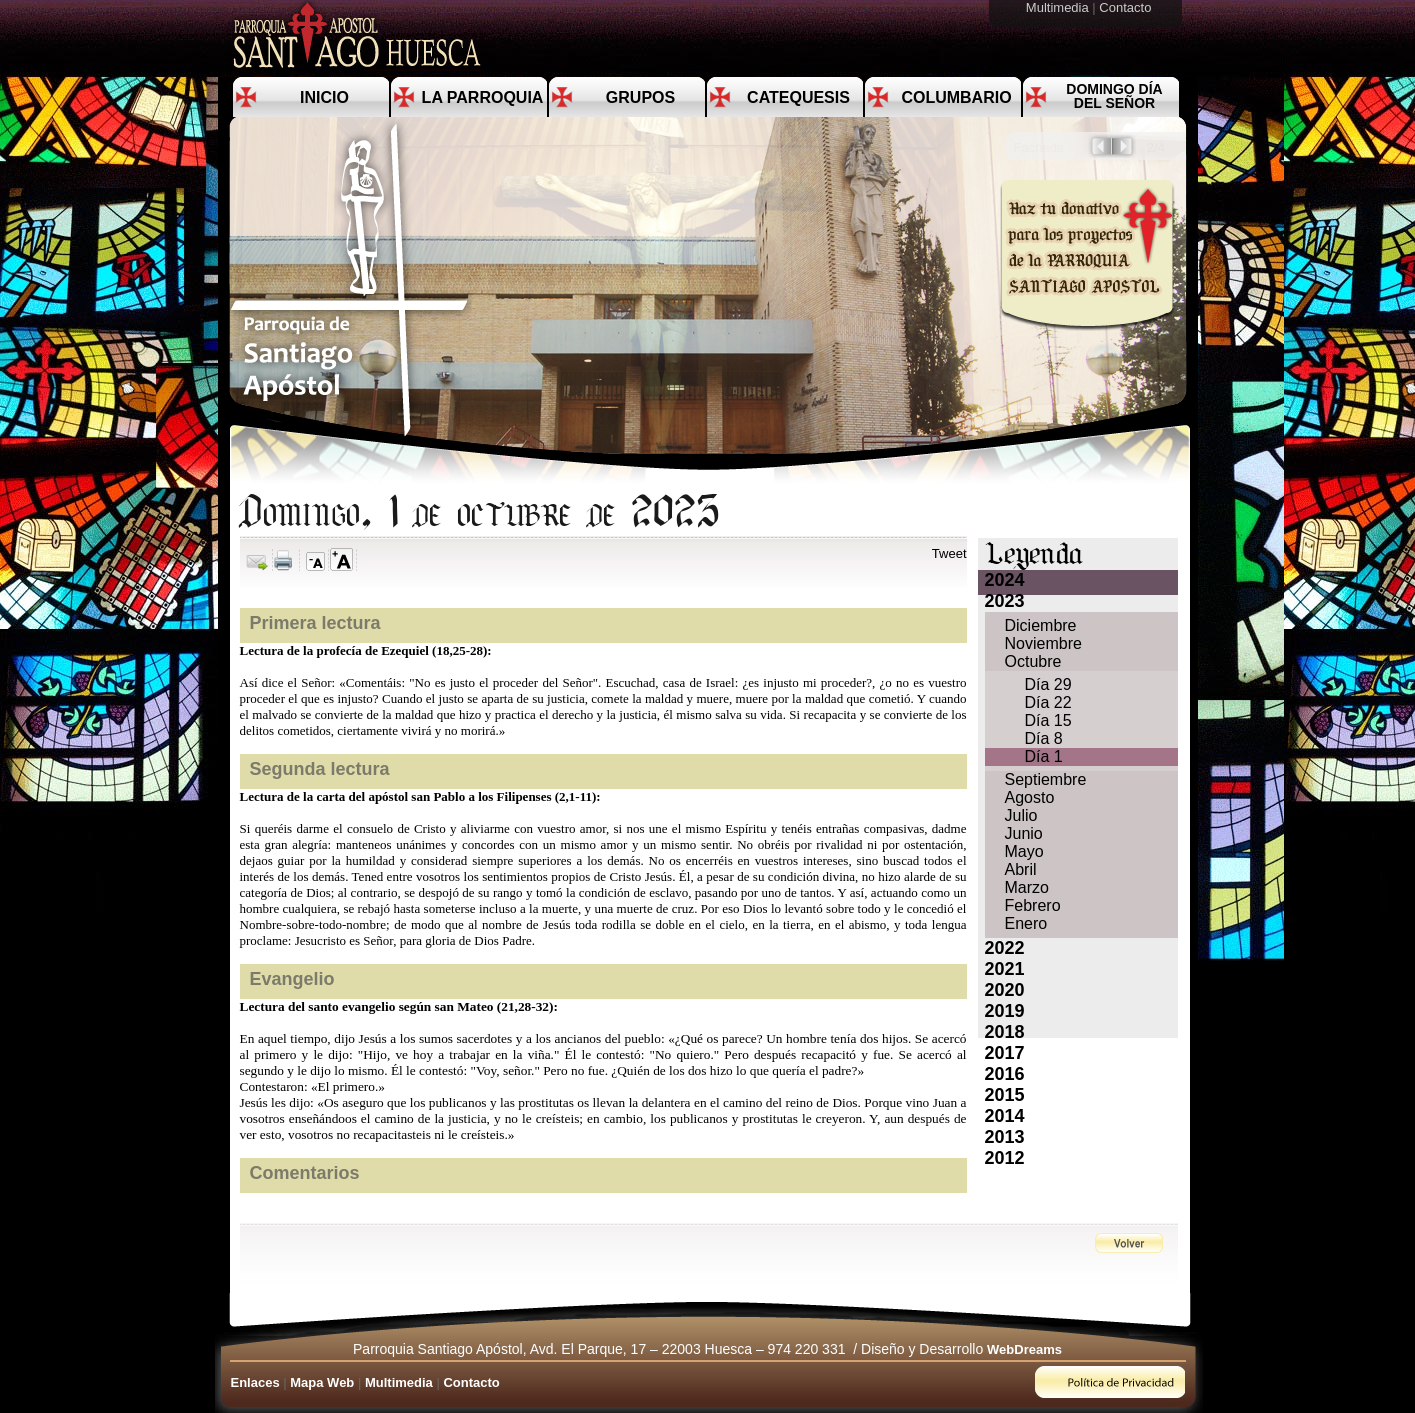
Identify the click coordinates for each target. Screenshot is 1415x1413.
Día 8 (1044, 738)
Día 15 (1048, 720)
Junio (1024, 833)
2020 (1005, 990)
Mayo (1024, 851)
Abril (1021, 869)
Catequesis (798, 97)
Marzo (1027, 887)
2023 (1005, 601)
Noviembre (1043, 643)
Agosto (1030, 797)
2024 (1005, 580)
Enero (1026, 923)
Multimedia (1059, 7)
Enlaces (255, 1382)
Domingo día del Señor (1114, 96)
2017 (1005, 1053)
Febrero (1033, 905)
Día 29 (1048, 684)
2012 (1005, 1158)
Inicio (324, 97)
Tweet (949, 553)
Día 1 (1044, 756)
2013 (1005, 1137)
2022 (1005, 948)
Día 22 (1048, 702)
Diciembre (1041, 625)
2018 (1005, 1032)
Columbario (956, 97)
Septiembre (1046, 779)
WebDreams (1024, 1349)
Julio (1021, 815)
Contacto (1127, 7)
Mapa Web (322, 1382)
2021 (1005, 969)
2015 (1005, 1095)
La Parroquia (483, 97)
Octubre (1033, 661)
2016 (1005, 1074)
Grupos (640, 97)
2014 (1005, 1116)
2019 (1005, 1011)
